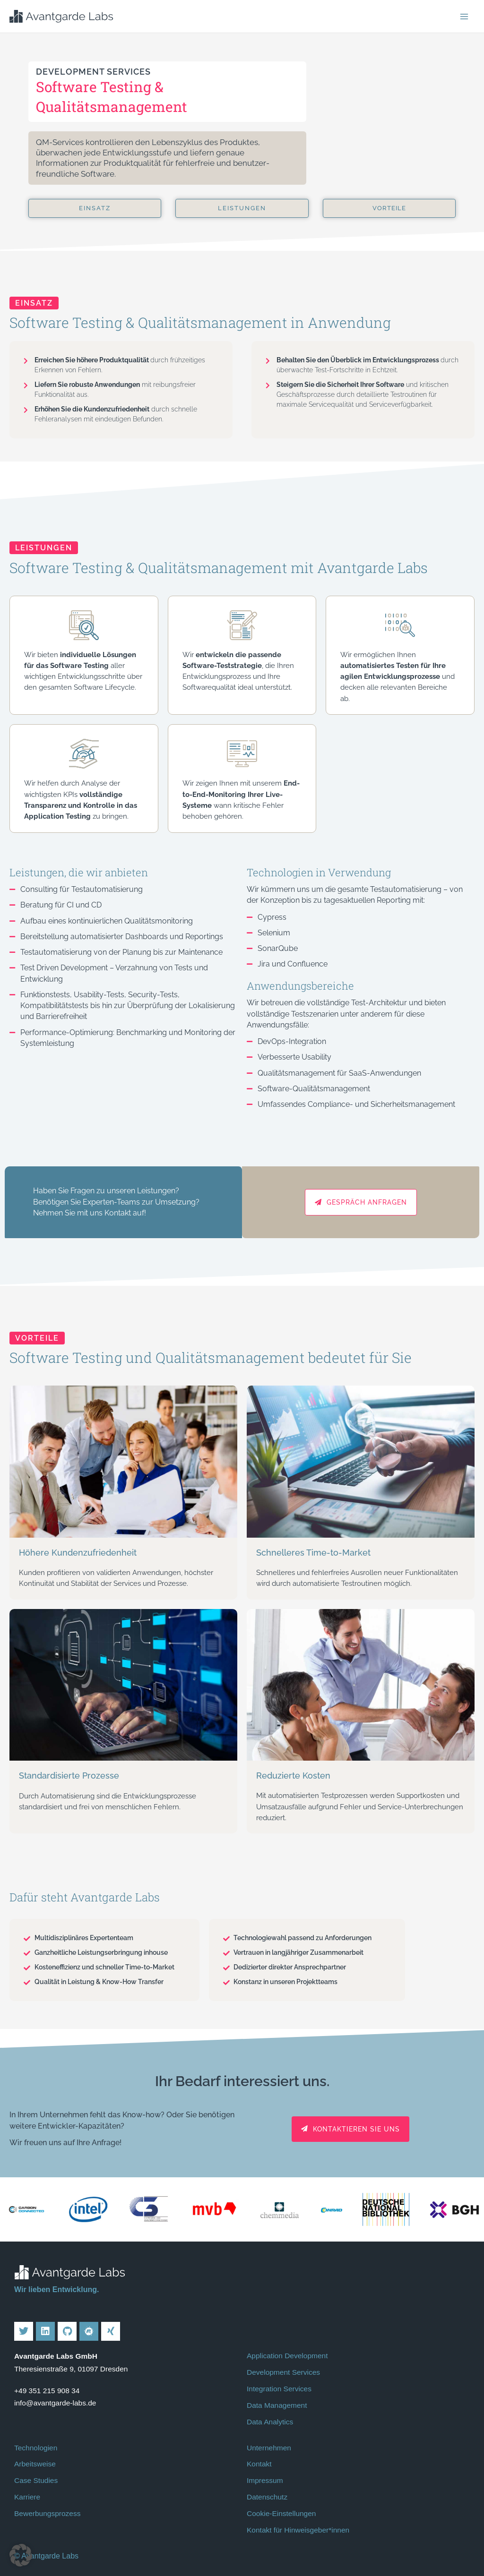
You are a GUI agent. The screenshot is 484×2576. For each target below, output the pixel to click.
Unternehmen (269, 2448)
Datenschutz (267, 2497)
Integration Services (279, 2389)
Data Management (277, 2405)
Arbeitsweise (35, 2464)
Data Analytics (270, 2422)
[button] (21, 2555)
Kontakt (259, 2464)
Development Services (283, 2372)
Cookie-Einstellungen (281, 2513)
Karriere (27, 2497)
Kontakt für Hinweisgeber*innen (298, 2530)
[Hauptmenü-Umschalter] (464, 16)
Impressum (265, 2480)
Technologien (35, 2448)
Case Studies (36, 2480)
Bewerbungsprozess (47, 2513)
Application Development (287, 2356)
